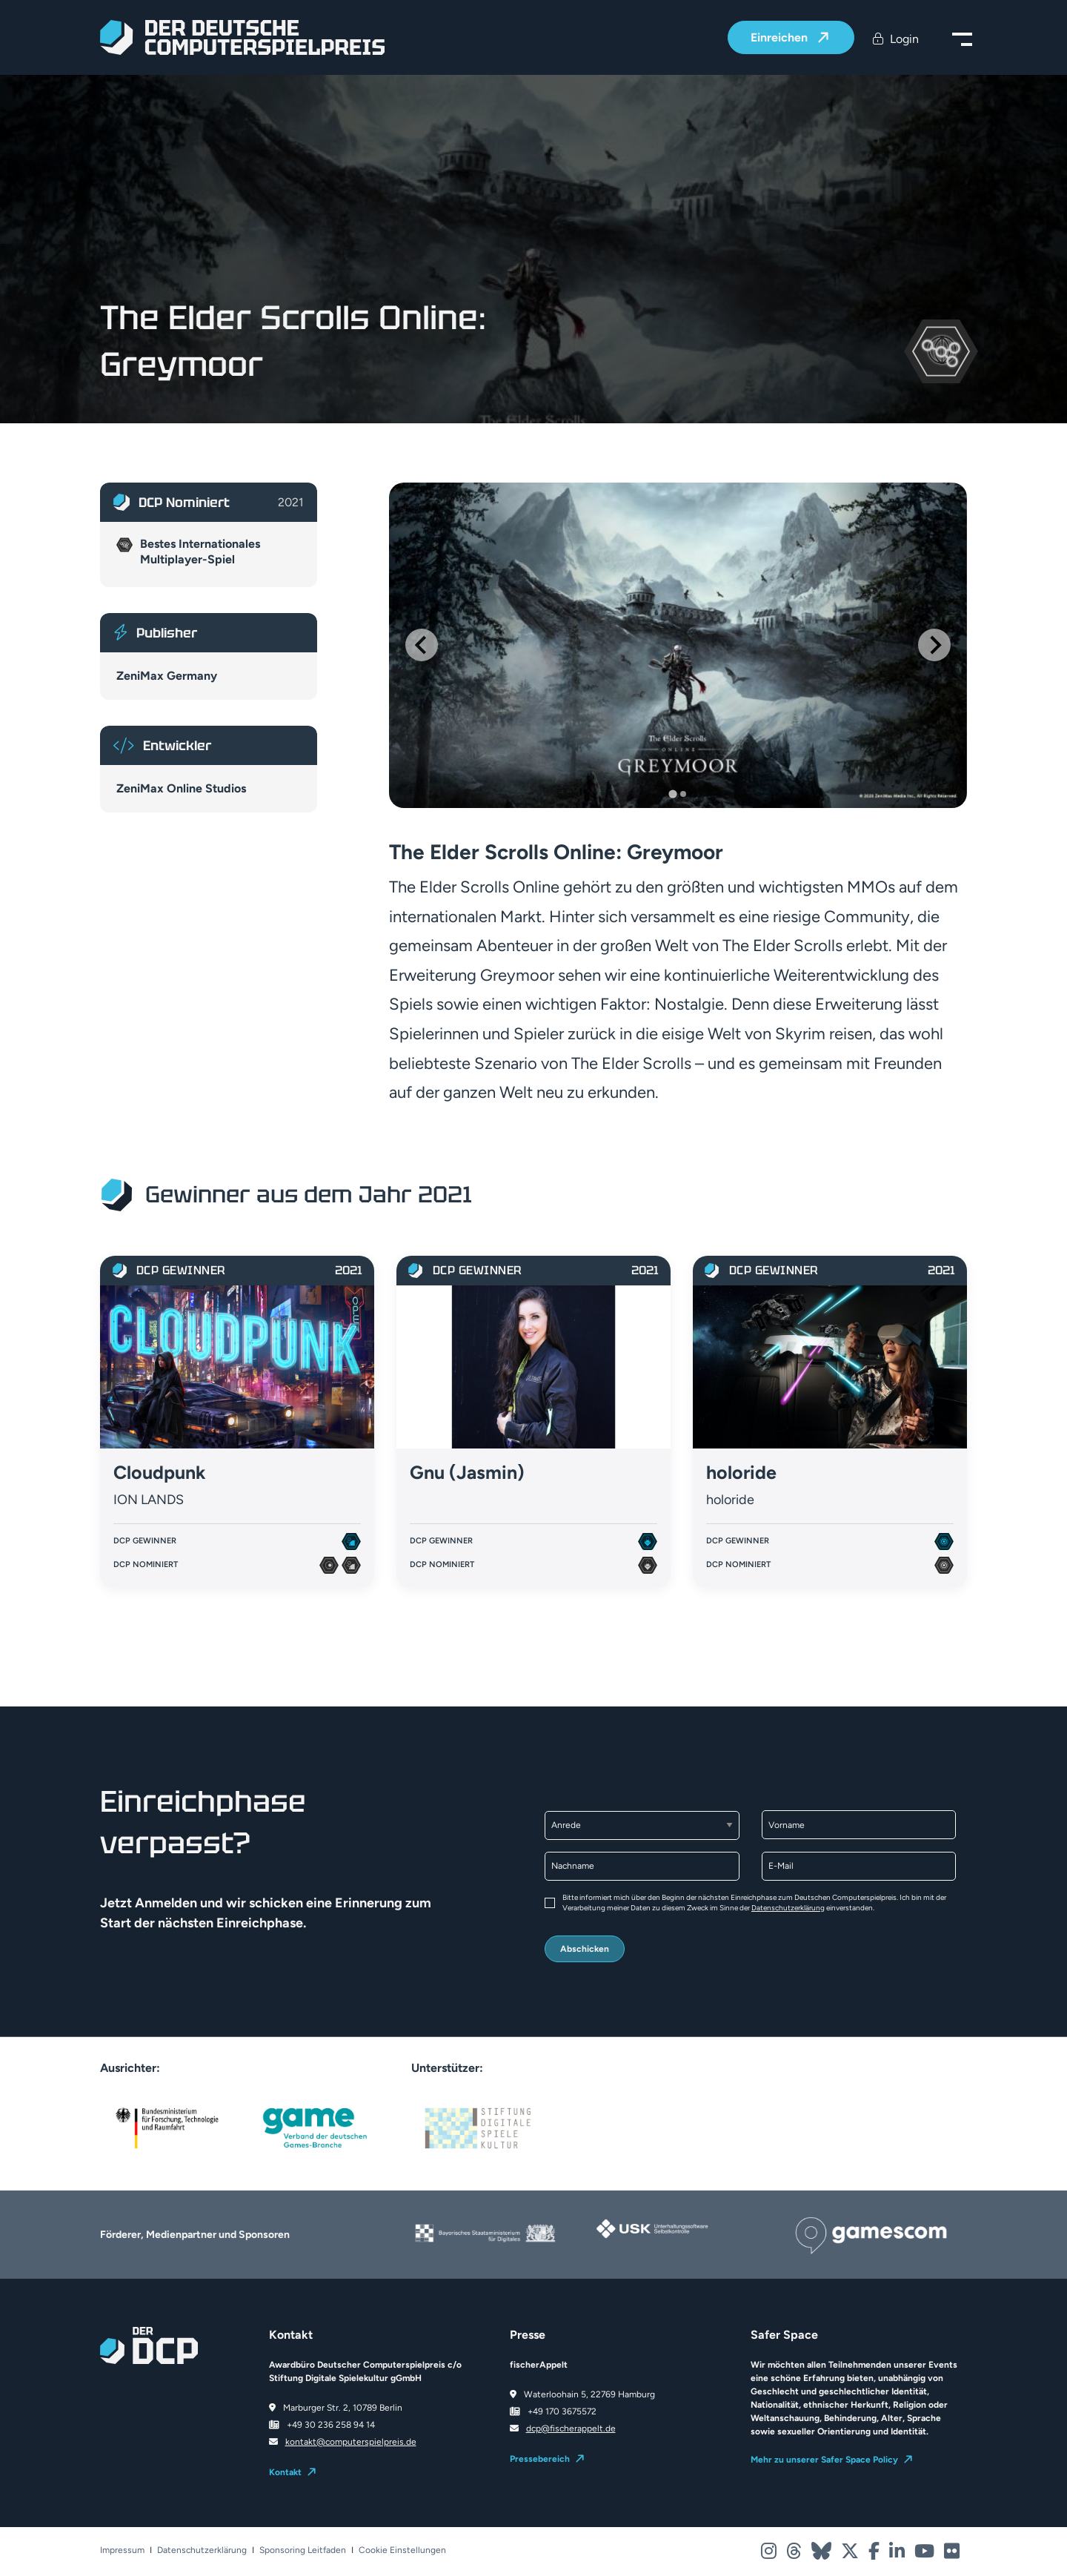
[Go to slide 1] (672, 793)
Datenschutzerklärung (788, 1908)
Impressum (122, 2550)
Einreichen (781, 38)
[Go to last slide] (421, 645)
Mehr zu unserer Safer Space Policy (824, 2459)
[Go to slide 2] (683, 794)
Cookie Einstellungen (402, 2550)
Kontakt (285, 2472)
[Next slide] (934, 645)
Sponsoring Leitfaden (302, 2550)
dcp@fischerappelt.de (571, 2428)
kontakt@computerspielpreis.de (350, 2442)
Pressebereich (540, 2459)
